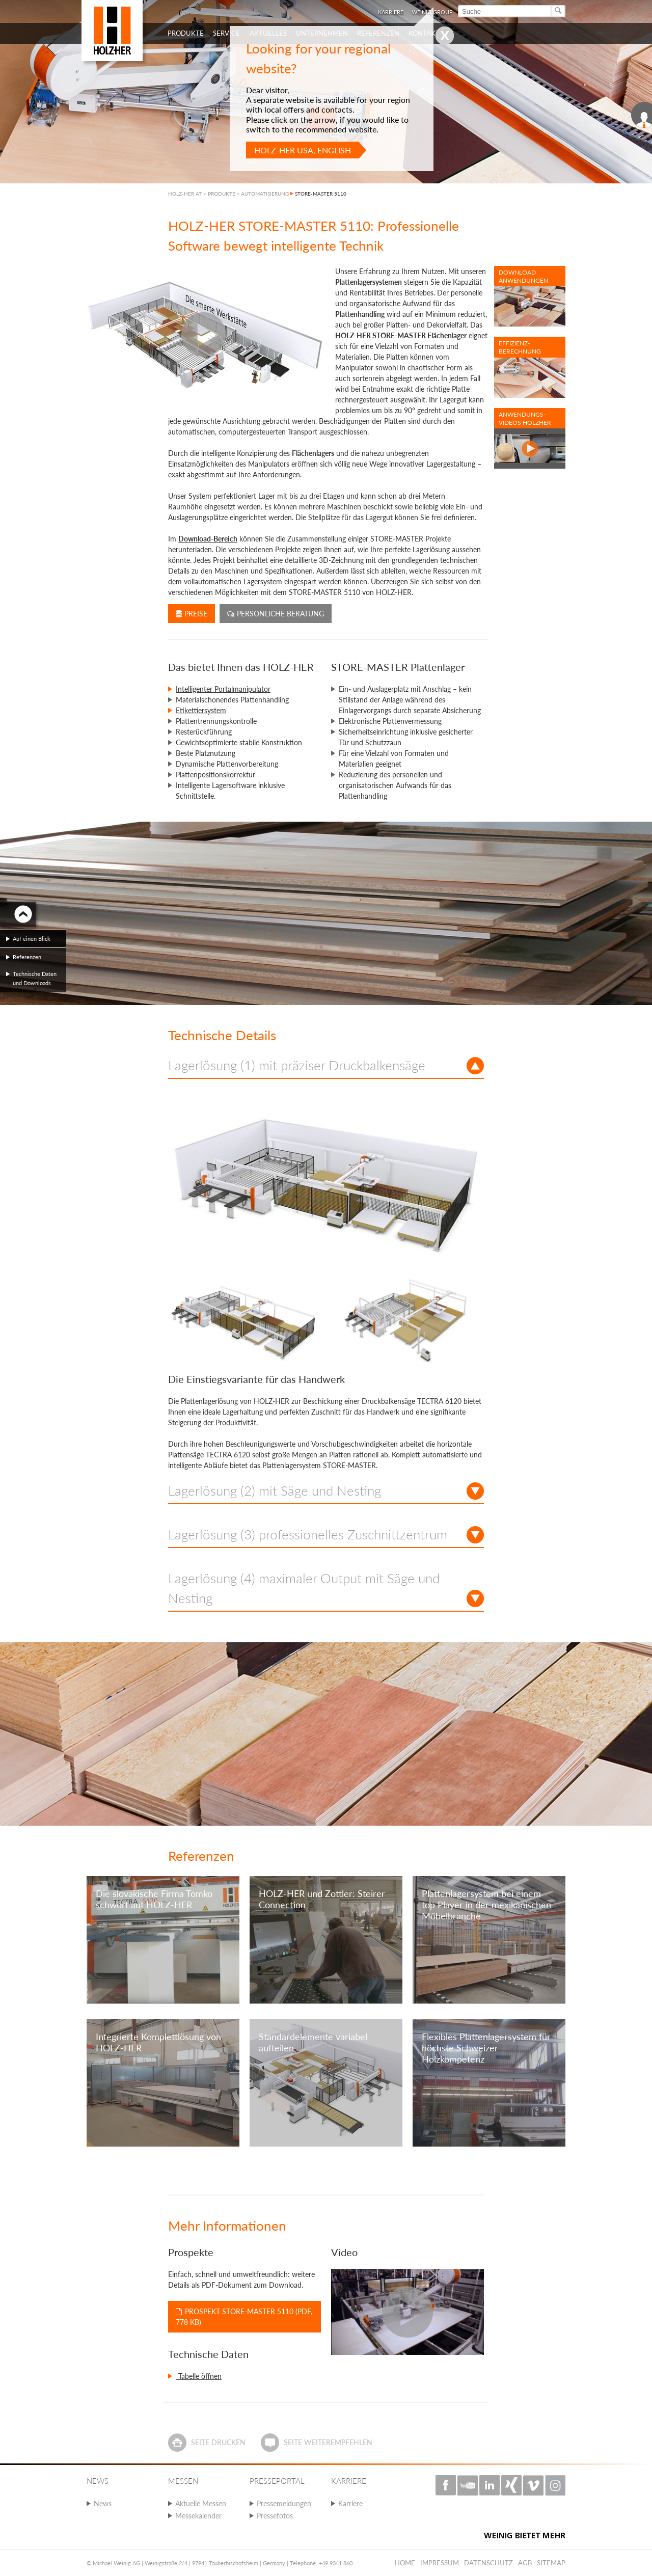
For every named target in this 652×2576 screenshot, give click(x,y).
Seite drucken (218, 2442)
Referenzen (27, 957)
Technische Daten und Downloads (35, 978)
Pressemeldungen (284, 2503)
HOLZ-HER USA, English (302, 150)
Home (405, 2563)
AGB (525, 2563)
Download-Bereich (207, 538)
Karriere (350, 2503)
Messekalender (198, 2515)
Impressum (439, 2563)
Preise (191, 613)
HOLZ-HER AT (185, 194)
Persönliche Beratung (275, 613)
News (103, 2503)
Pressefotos (275, 2515)
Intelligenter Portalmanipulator (223, 689)
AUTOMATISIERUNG (265, 194)
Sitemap (551, 2563)
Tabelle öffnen (199, 2376)
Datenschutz (488, 2563)
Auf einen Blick (31, 938)
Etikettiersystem (201, 710)
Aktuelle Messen (200, 2503)
